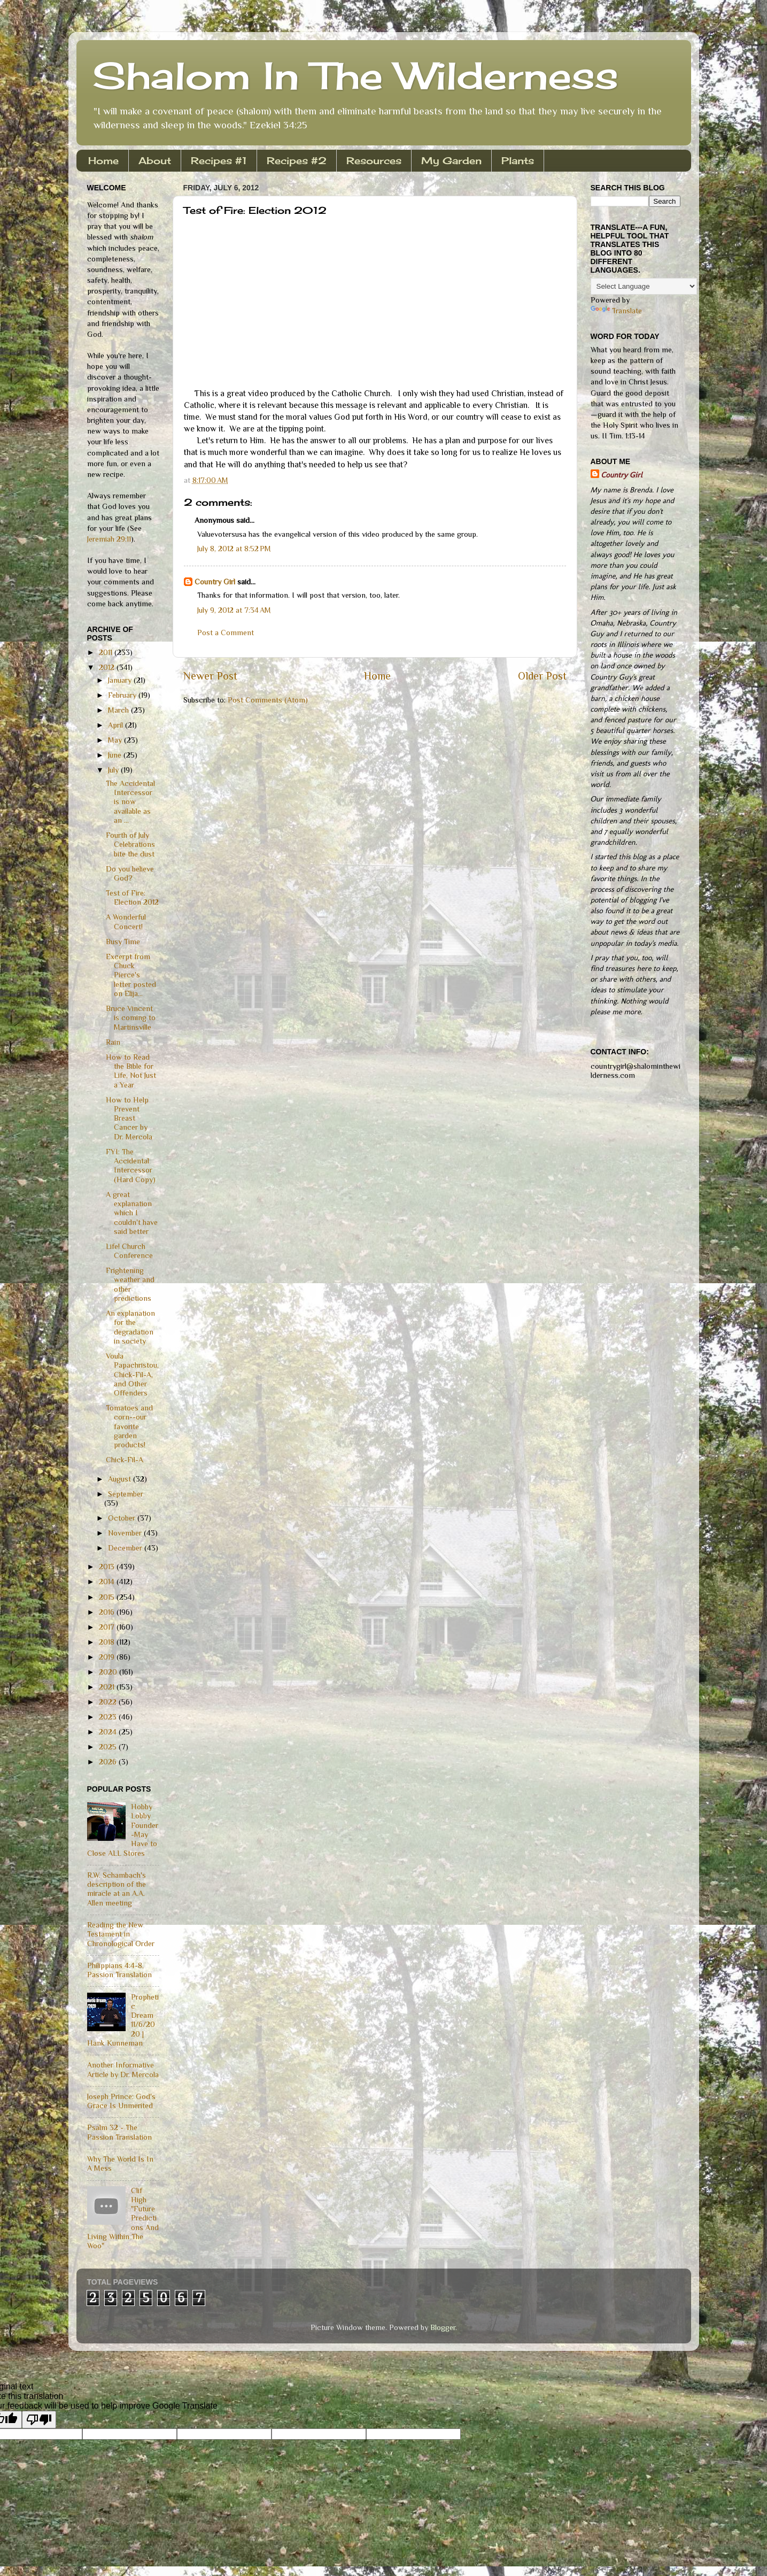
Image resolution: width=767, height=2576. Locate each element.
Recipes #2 (297, 160)
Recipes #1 (219, 160)
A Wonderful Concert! (126, 921)
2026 (109, 1761)
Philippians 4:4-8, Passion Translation (119, 1970)
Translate (616, 310)
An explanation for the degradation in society (130, 1327)
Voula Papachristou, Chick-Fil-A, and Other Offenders (132, 1374)
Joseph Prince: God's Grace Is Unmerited (121, 2101)
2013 (108, 1566)
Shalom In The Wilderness (355, 75)
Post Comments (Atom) (268, 700)
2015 (108, 1597)
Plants (517, 160)
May (116, 740)
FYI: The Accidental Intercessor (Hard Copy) (131, 1165)
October (122, 1518)
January (121, 680)
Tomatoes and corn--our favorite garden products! (129, 1426)
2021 (108, 1687)
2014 (108, 1581)
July (114, 770)
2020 (109, 1672)
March (119, 710)
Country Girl (215, 581)
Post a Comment (225, 632)
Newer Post (210, 676)
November (126, 1533)
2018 (108, 1642)
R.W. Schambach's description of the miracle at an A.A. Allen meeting (116, 1889)
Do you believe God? (130, 873)
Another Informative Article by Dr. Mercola (123, 2069)
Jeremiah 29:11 (109, 539)
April (116, 725)
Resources (373, 160)
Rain (113, 1042)
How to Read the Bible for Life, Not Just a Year (131, 1071)
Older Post (542, 676)
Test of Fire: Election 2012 (132, 897)
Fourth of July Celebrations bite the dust (130, 844)
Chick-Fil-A (124, 1459)
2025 (109, 1746)
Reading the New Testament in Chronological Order (120, 1934)
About (154, 160)
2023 (109, 1717)
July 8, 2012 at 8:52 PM (234, 548)
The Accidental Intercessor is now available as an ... (130, 801)
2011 (106, 652)
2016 (108, 1612)
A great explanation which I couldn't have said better (132, 1213)
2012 (108, 667)
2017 (108, 1627)
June (115, 755)
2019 (108, 1657)
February (123, 695)
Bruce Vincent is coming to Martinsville (131, 1017)
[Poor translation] (39, 2419)
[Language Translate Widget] (644, 286)
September (125, 1494)
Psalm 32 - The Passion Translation (119, 2132)
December (126, 1548)
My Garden (451, 160)
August (120, 1479)
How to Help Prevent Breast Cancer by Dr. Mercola (129, 1118)
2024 (109, 1731)
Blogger (442, 2327)
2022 (109, 1702)
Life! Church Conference (129, 1251)
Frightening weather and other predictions (130, 1284)
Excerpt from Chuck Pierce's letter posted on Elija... (131, 975)
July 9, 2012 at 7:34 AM (234, 610)
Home (103, 160)
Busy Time (123, 941)
